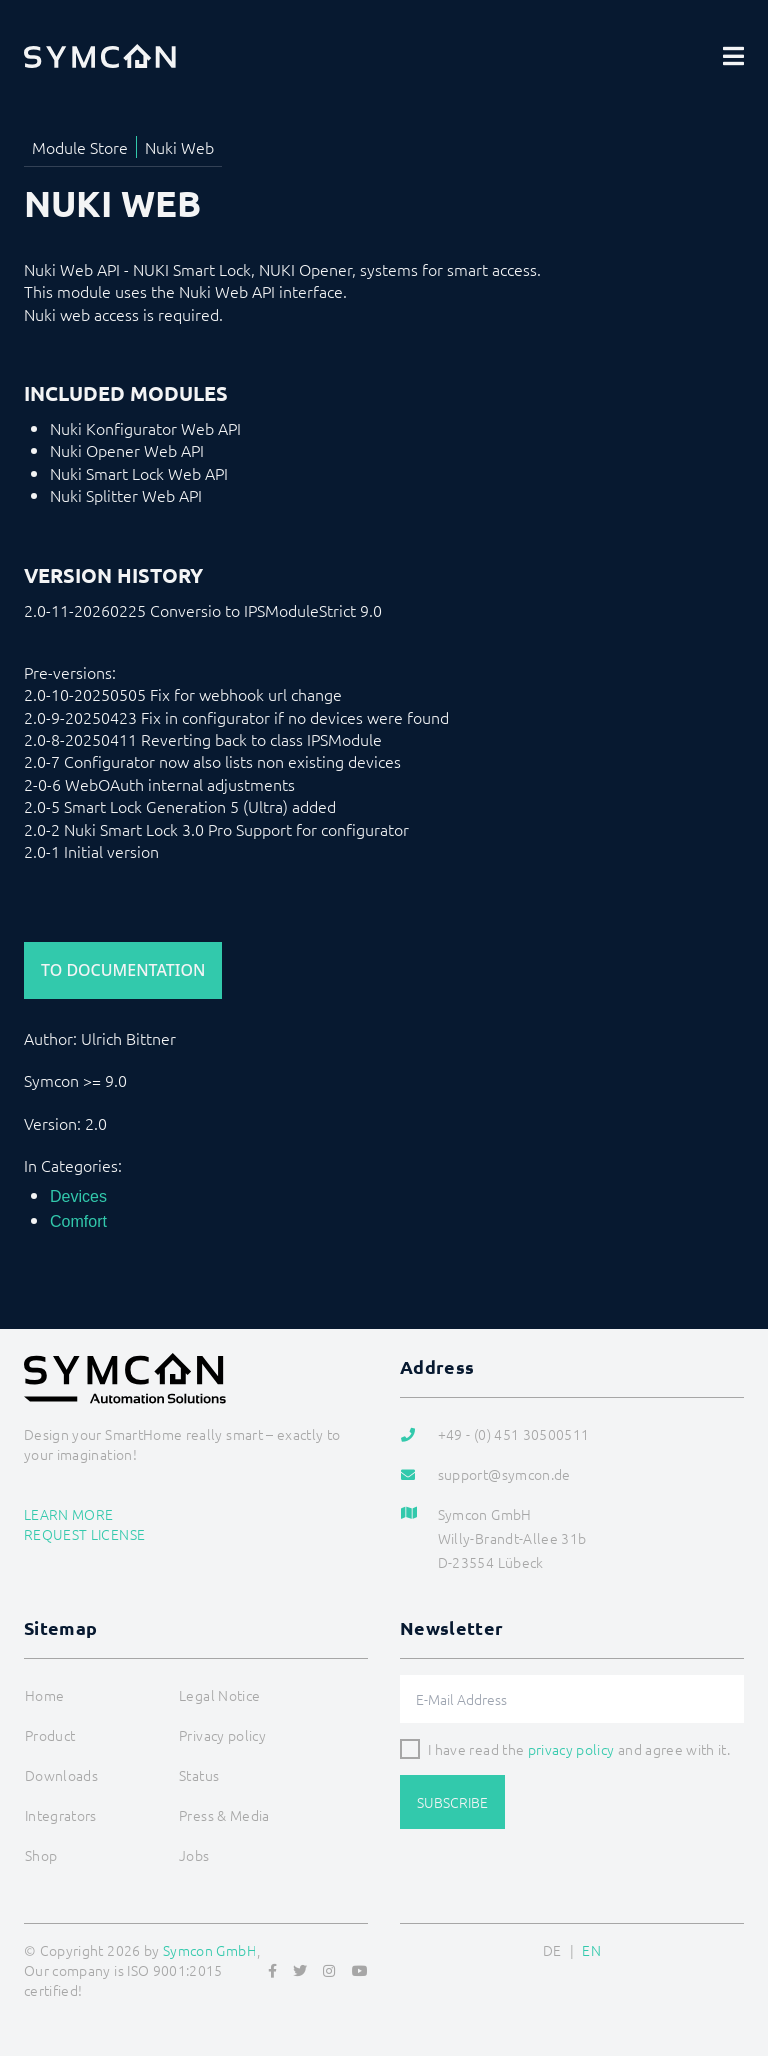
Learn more (69, 1514)
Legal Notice (219, 1695)
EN (591, 1950)
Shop (41, 1855)
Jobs (194, 1855)
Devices (78, 1196)
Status (199, 1775)
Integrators (61, 1815)
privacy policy (571, 1749)
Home (44, 1695)
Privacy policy (222, 1735)
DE (552, 1950)
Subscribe (452, 1802)
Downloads (61, 1775)
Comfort (78, 1221)
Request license (84, 1534)
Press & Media (224, 1815)
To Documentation (123, 970)
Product (50, 1735)
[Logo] (100, 56)
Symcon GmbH (210, 1950)
